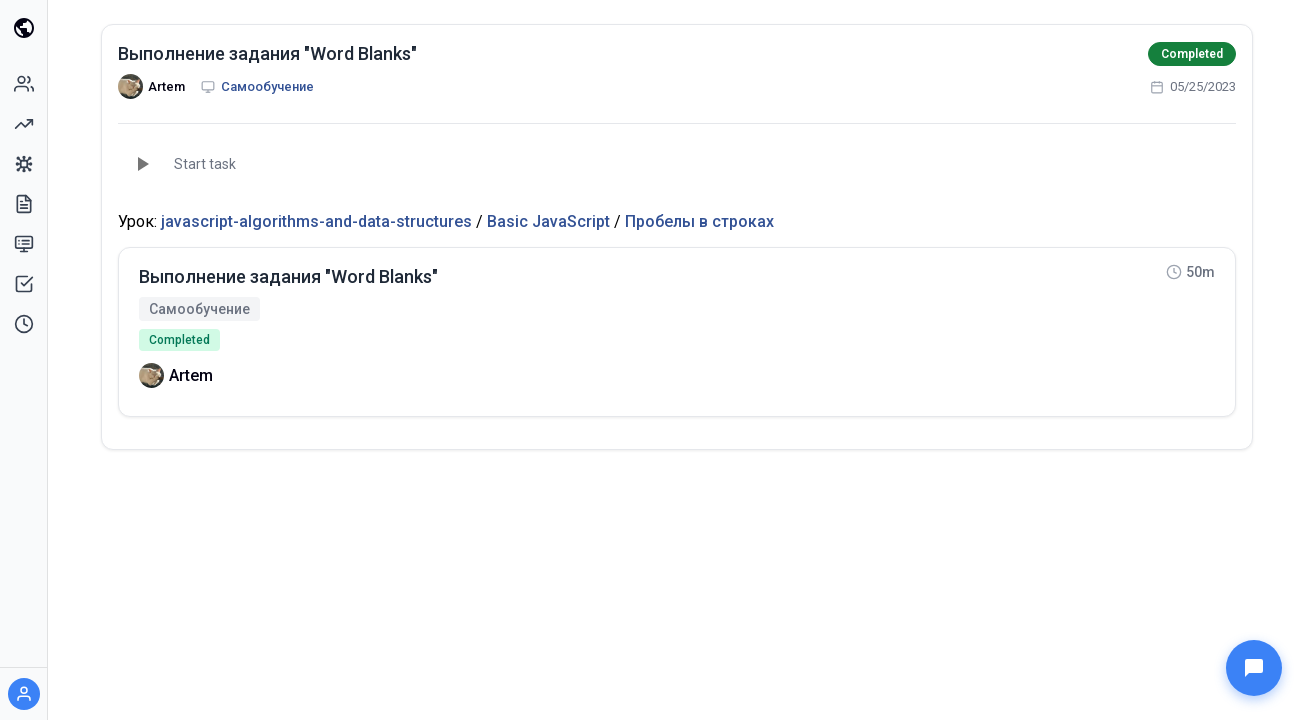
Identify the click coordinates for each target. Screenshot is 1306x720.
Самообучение (267, 86)
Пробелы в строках (699, 221)
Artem (166, 86)
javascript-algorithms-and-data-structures (316, 221)
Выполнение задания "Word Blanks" (267, 53)
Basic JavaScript (548, 221)
